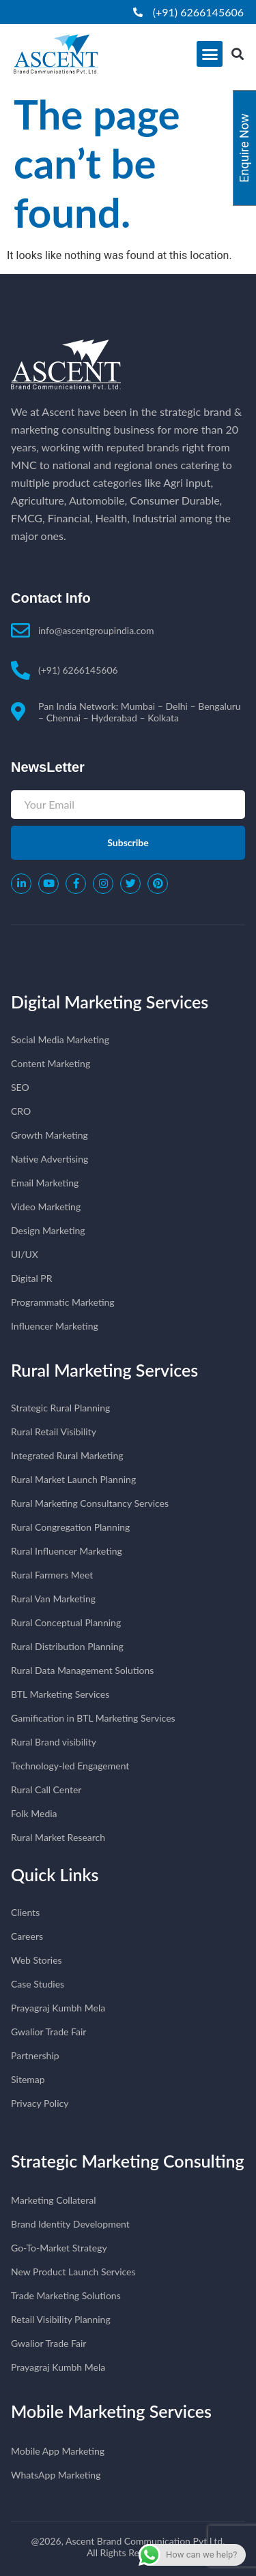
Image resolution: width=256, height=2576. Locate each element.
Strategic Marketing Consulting (127, 2161)
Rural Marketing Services (104, 1370)
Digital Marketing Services (109, 1001)
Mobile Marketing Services (111, 2411)
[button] (210, 54)
